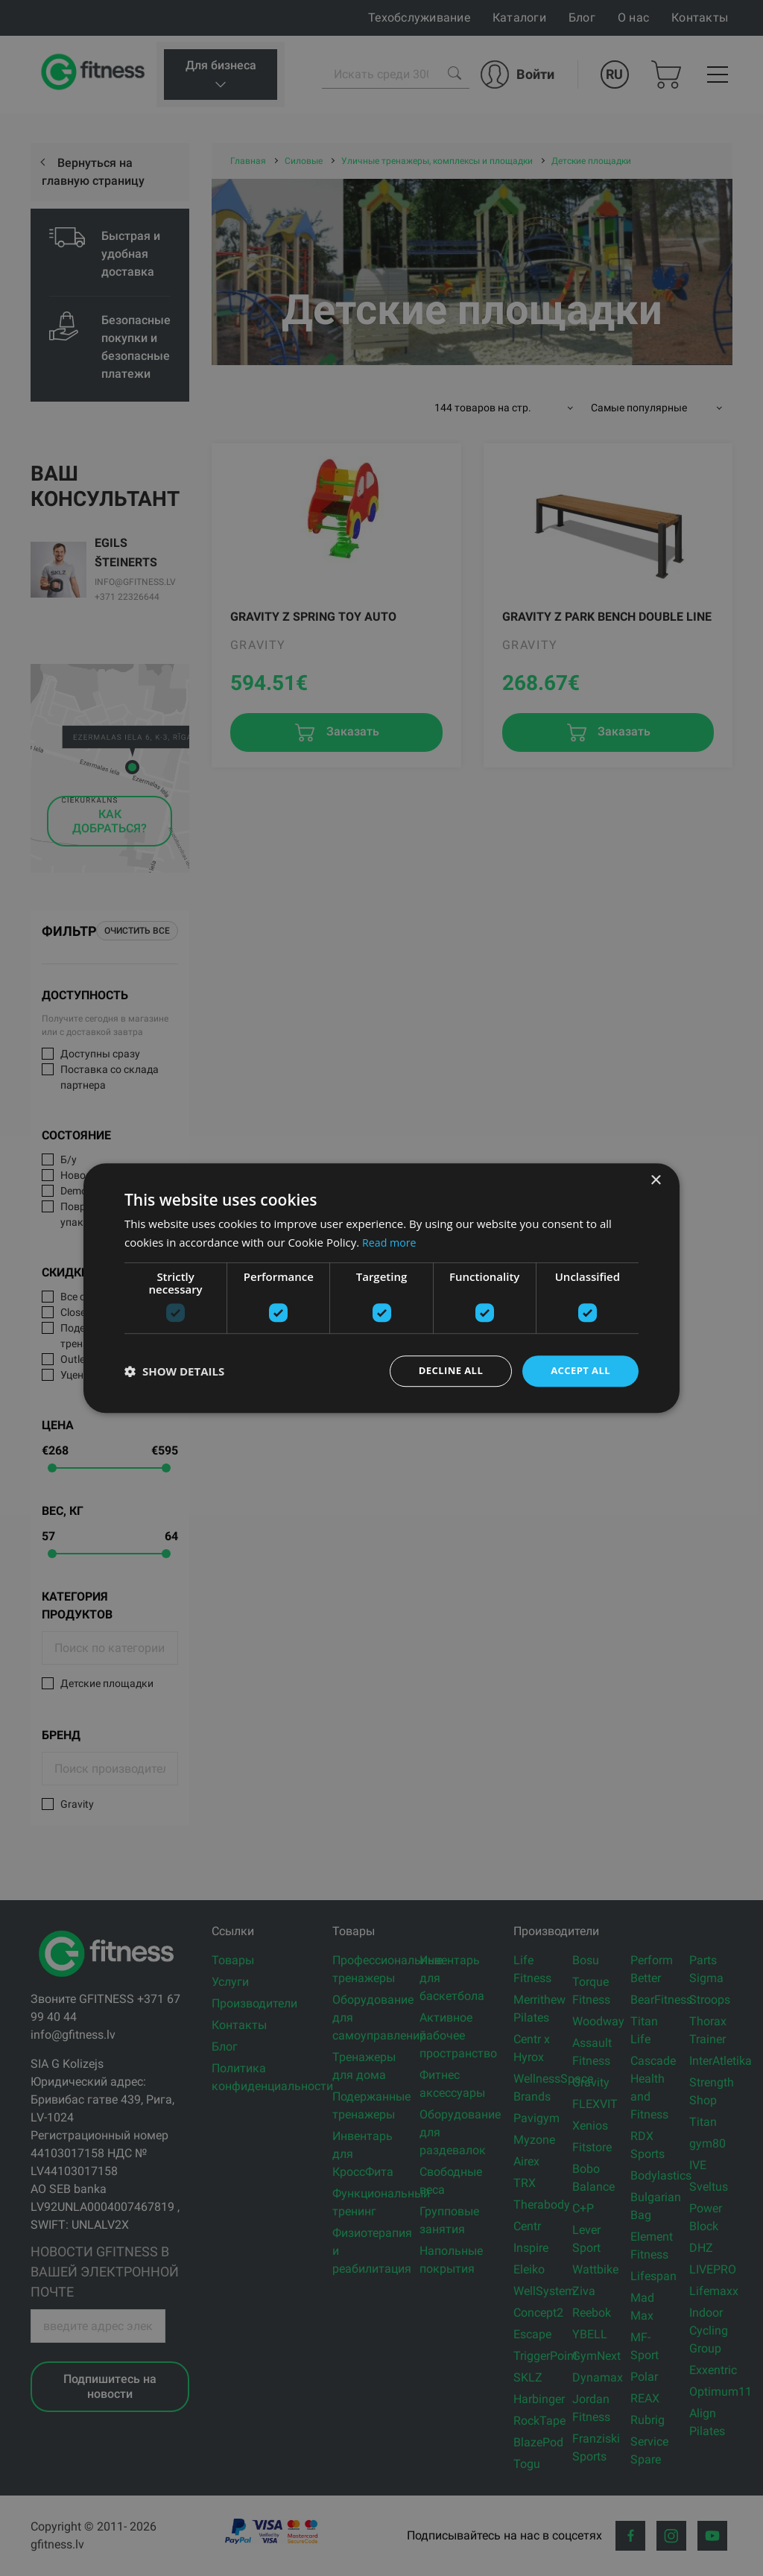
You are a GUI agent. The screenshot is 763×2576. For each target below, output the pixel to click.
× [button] (655, 1179)
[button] (174, 1371)
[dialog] (381, 1288)
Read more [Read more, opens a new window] (391, 1240)
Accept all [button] (578, 1371)
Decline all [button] (444, 1371)
